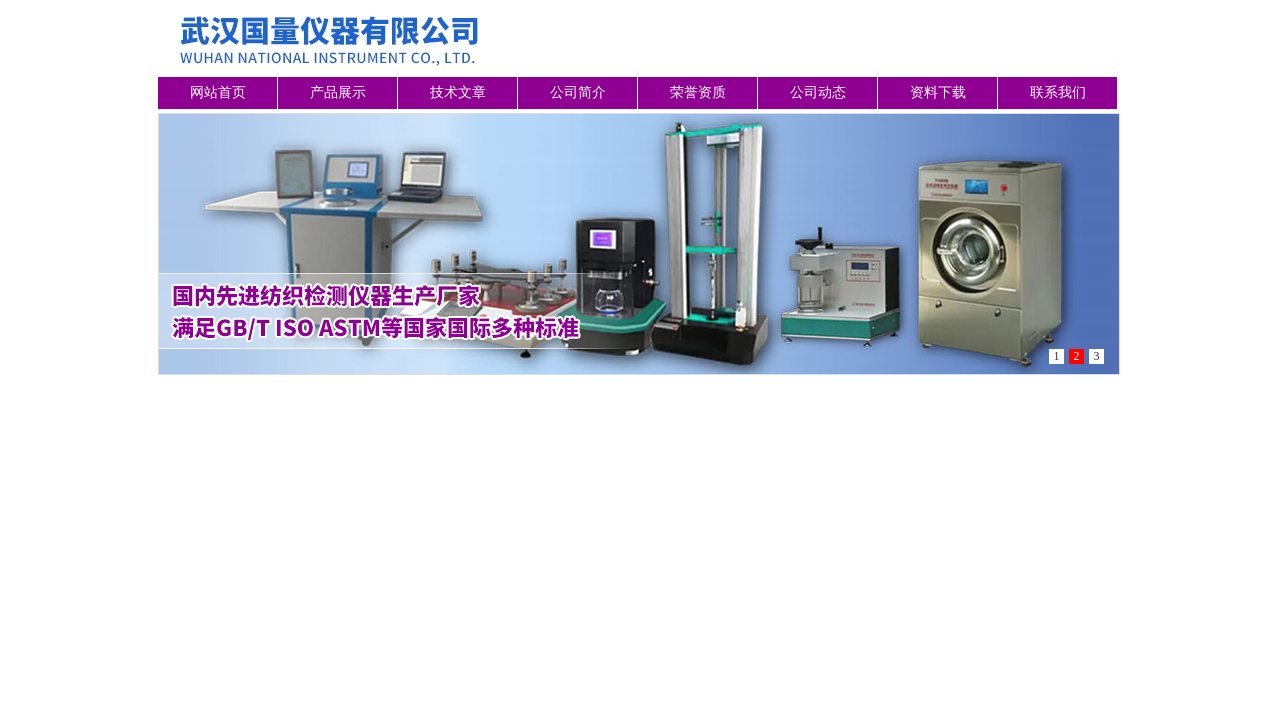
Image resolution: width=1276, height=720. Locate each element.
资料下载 (938, 92)
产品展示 (338, 92)
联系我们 (1058, 92)
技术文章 (458, 92)
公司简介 (578, 92)
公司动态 (818, 92)
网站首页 (218, 92)
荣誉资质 (698, 92)
